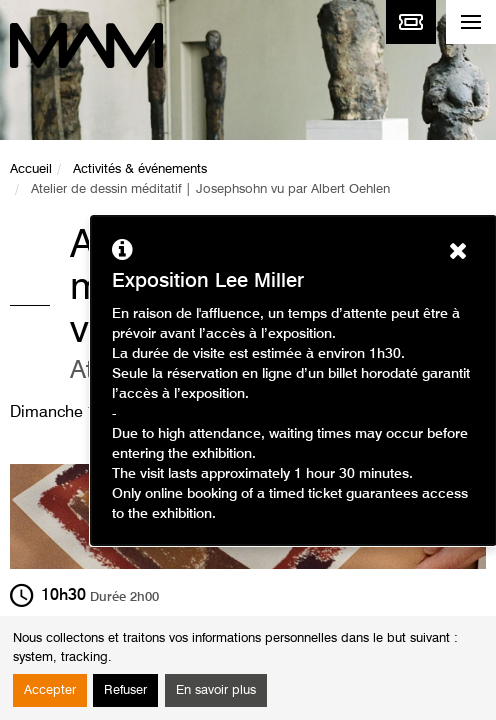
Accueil (31, 169)
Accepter (50, 690)
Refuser (125, 690)
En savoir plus (216, 690)
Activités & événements (140, 169)
